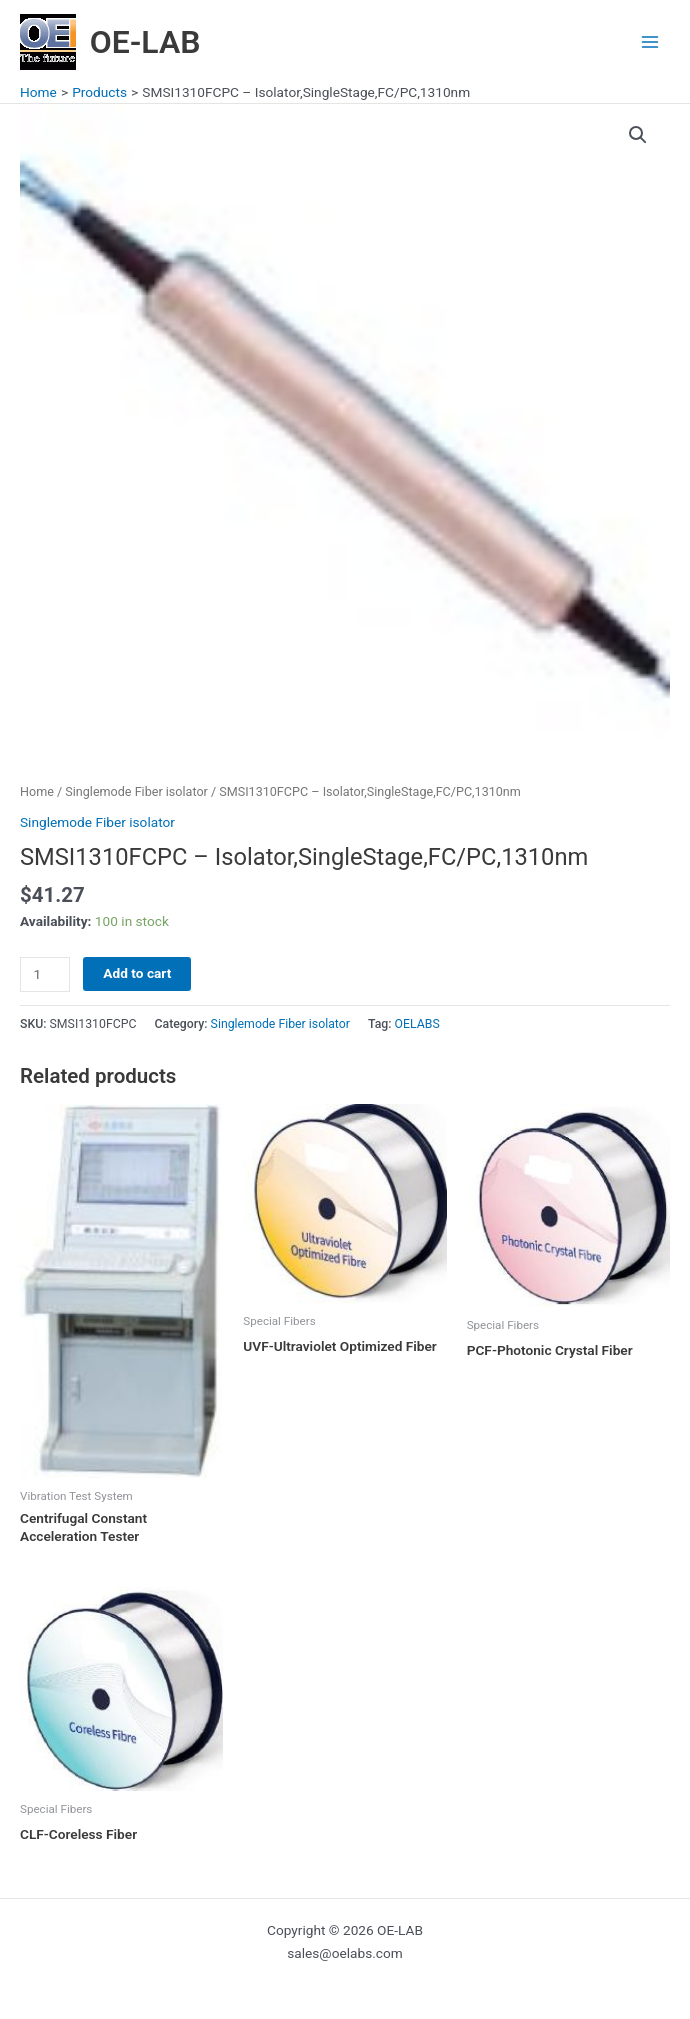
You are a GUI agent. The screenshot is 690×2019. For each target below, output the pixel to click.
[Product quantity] (45, 974)
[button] (638, 135)
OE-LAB (145, 42)
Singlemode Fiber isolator (136, 791)
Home (37, 791)
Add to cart (137, 973)
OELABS (417, 1024)
